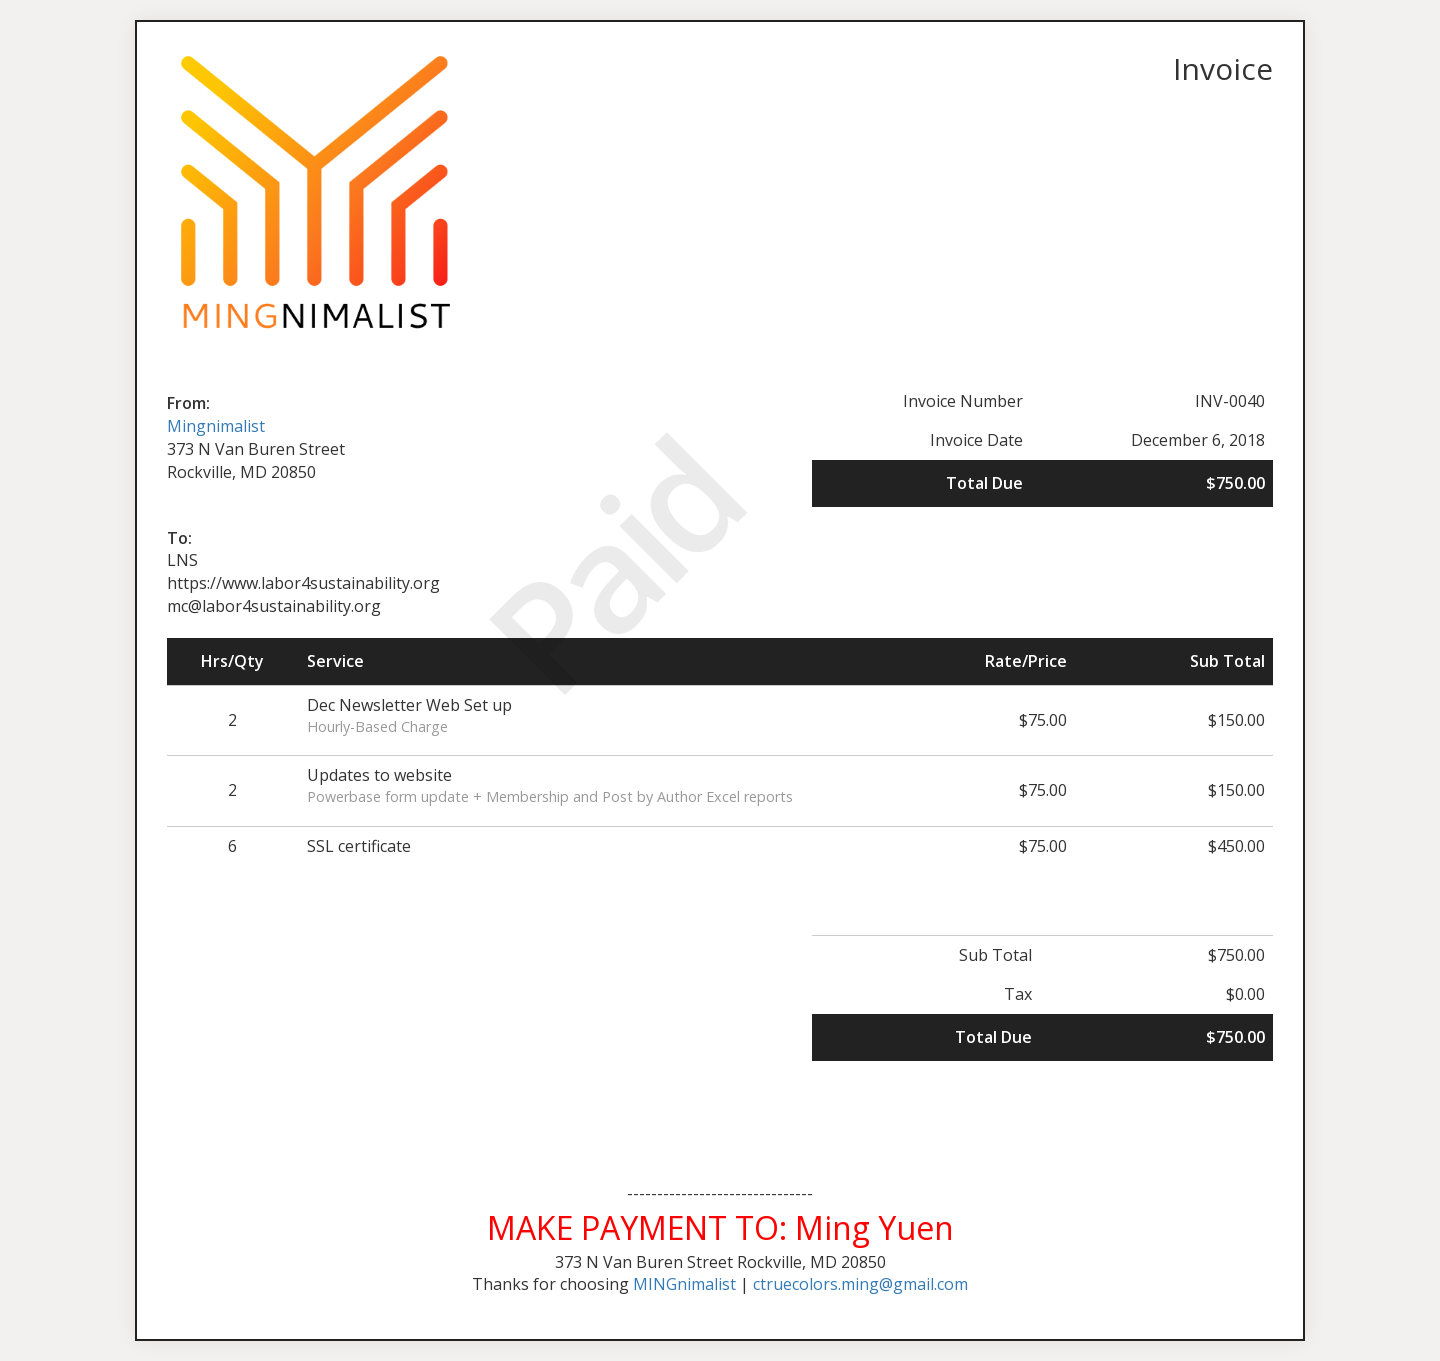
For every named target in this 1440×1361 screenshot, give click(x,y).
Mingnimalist (216, 426)
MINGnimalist (684, 1284)
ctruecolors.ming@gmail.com (860, 1284)
